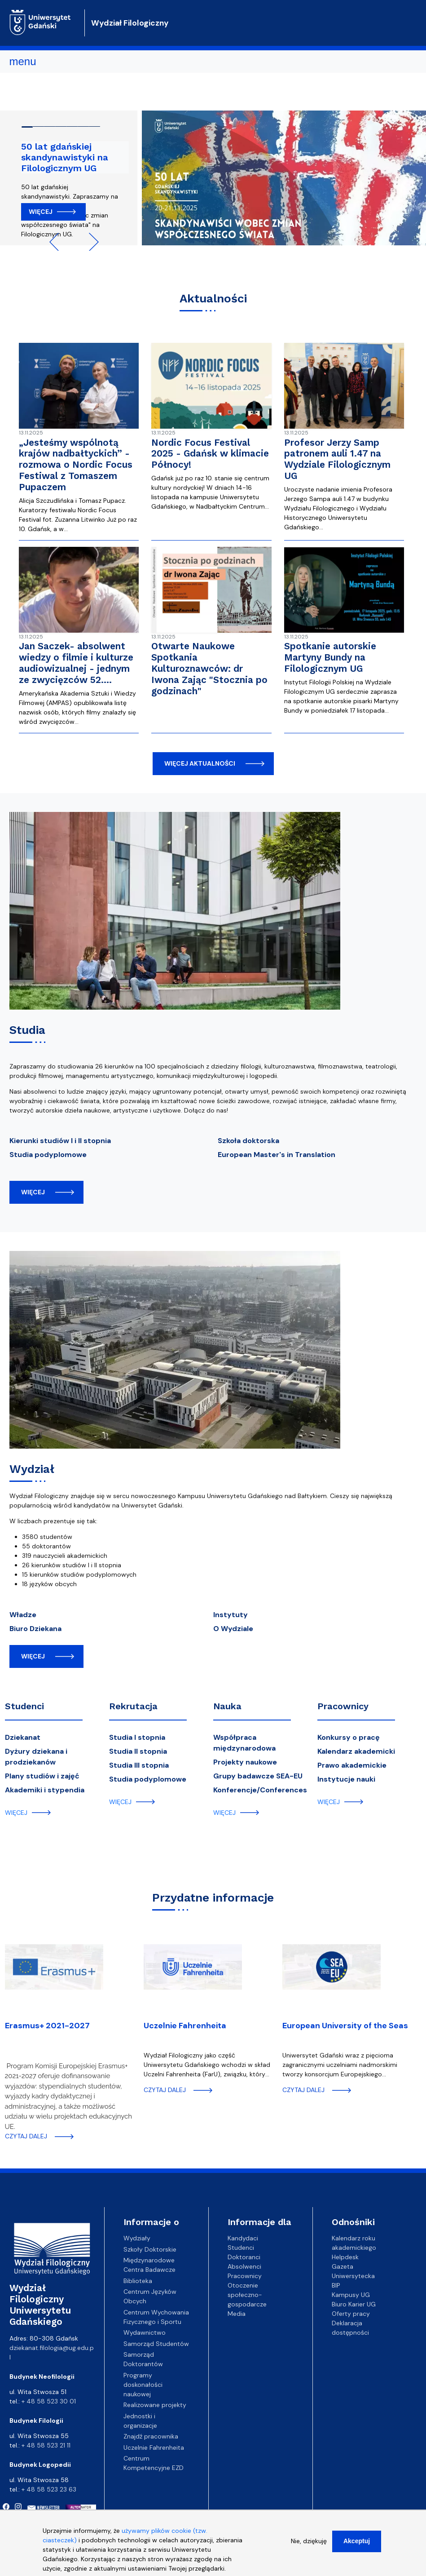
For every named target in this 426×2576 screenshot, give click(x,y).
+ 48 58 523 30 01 (49, 2401)
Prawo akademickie (351, 1765)
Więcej (41, 212)
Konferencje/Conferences (260, 1790)
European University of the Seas (345, 2025)
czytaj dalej (26, 2136)
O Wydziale (233, 1628)
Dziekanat (22, 1737)
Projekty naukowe (245, 1762)
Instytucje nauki (346, 1779)
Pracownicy (343, 1706)
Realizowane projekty (154, 2405)
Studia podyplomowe (48, 1154)
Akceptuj (356, 2544)
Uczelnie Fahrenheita (185, 2025)
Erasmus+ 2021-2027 (47, 2025)
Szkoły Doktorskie (149, 2249)
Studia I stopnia (137, 1737)
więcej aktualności (199, 763)
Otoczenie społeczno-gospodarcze (247, 2294)
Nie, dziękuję (309, 2545)
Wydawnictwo (144, 2332)
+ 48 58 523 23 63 (49, 2489)
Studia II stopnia (138, 1751)
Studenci (24, 1706)
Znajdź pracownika (150, 2436)
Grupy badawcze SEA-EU (258, 1776)
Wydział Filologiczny (130, 23)
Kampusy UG (351, 2295)
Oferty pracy (351, 2314)
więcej (33, 1192)
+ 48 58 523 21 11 (46, 2445)
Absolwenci (244, 2266)
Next (90, 242)
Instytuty (230, 1614)
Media (237, 2314)
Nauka (227, 1706)
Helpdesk (345, 2257)
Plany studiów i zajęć (42, 1776)
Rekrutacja (133, 1706)
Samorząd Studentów (156, 2344)
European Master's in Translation (276, 1154)
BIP (336, 2285)
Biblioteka (137, 2281)
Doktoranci (244, 2257)
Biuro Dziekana (35, 1628)
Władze (22, 1614)
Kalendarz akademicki (356, 1751)
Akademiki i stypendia (44, 1790)
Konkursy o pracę (348, 1737)
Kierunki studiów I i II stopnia (60, 1140)
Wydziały (136, 2238)
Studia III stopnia (139, 1765)
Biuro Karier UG (354, 2304)
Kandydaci (243, 2238)
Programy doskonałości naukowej (142, 2384)
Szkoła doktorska (248, 1140)
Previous (58, 242)
